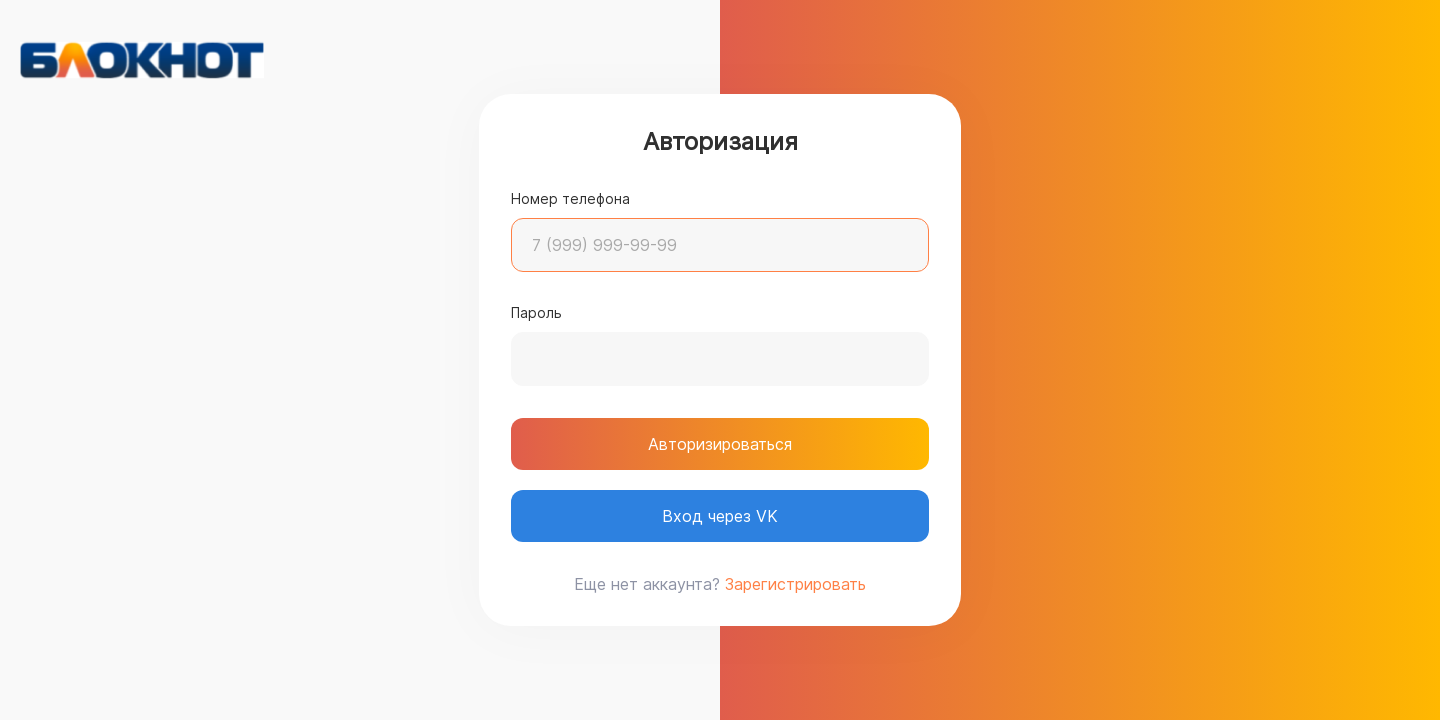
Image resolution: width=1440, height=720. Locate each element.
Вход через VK (720, 516)
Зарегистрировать (795, 584)
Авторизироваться (720, 444)
